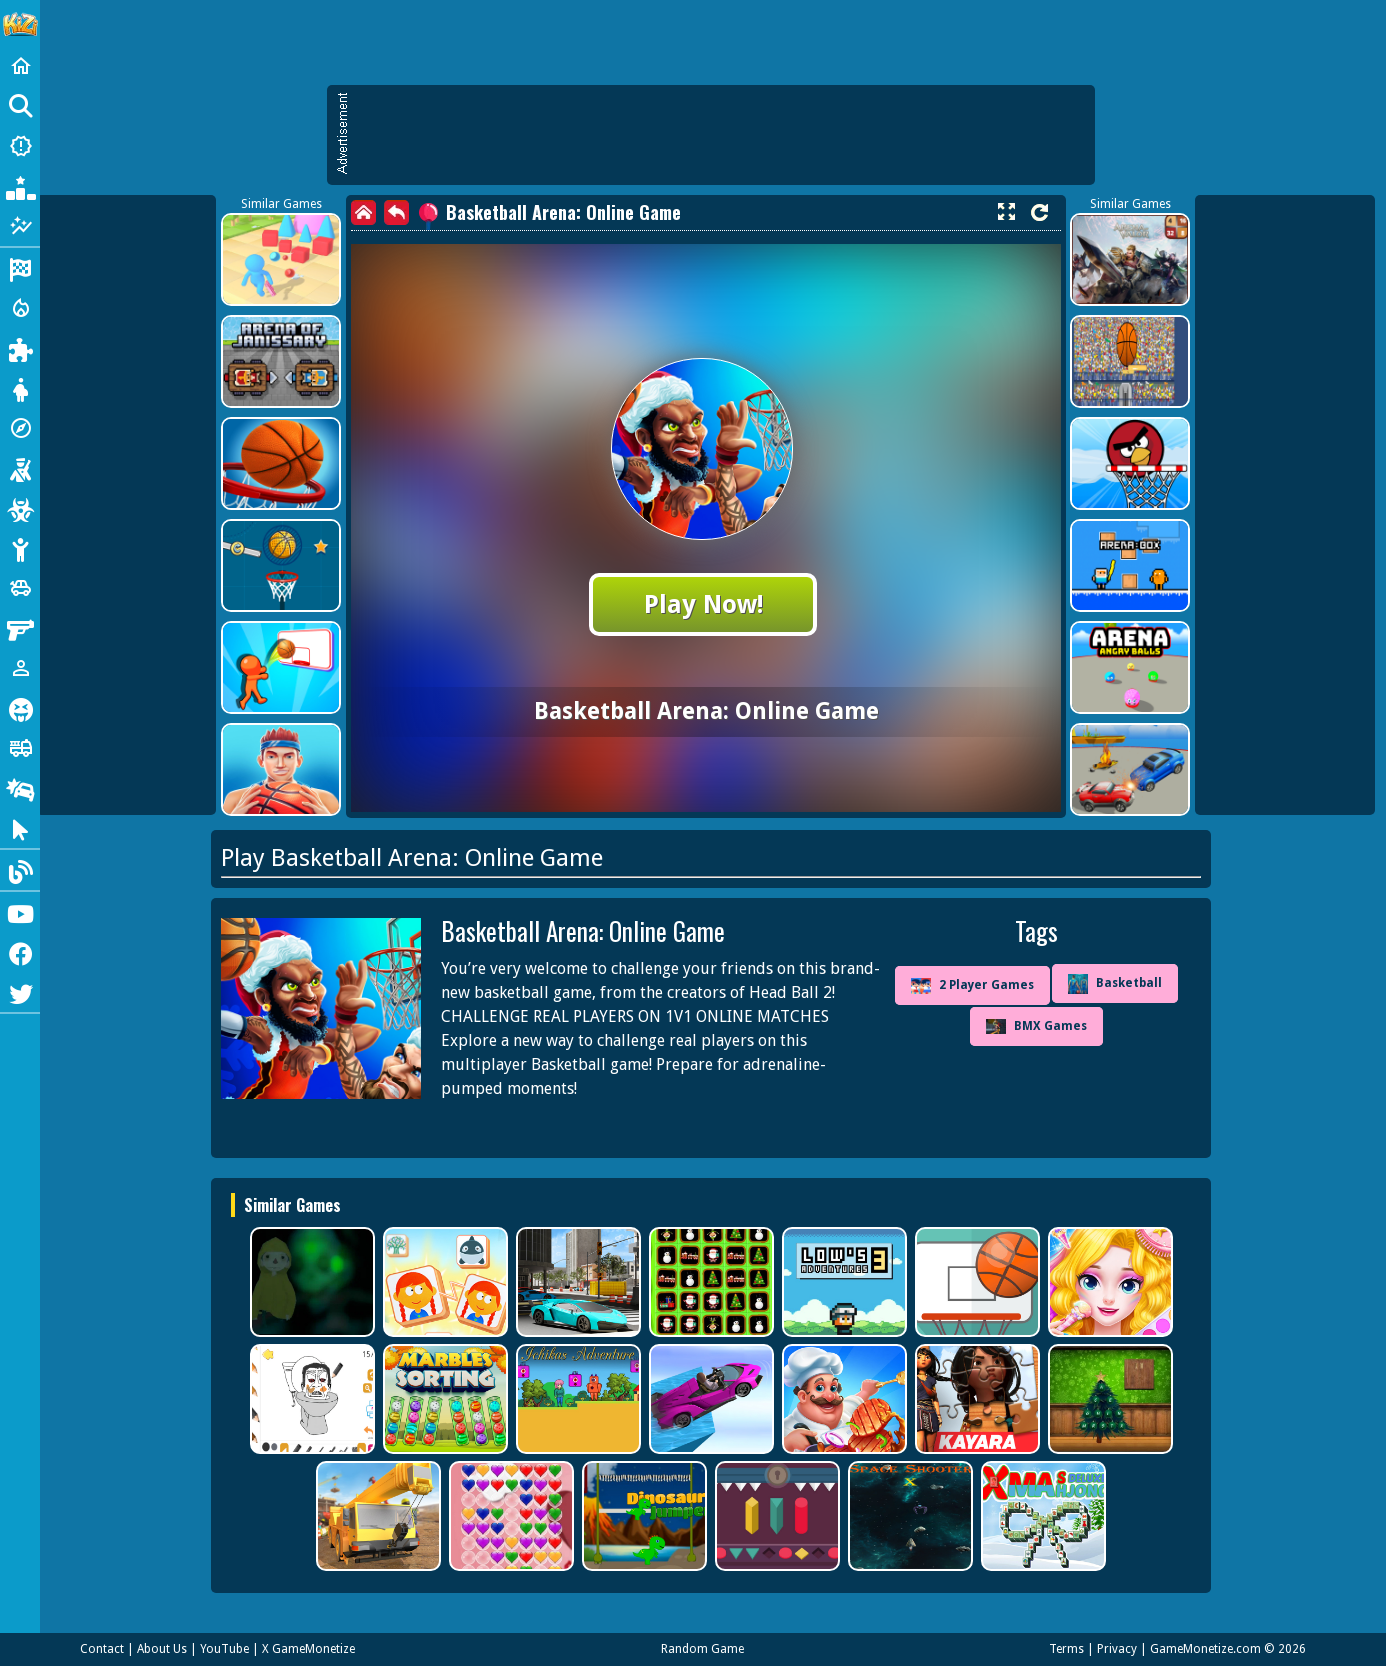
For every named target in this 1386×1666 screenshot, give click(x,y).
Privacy (1117, 1649)
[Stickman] (20, 548)
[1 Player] (20, 668)
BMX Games (1036, 1026)
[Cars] (20, 588)
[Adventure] (20, 428)
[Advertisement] (721, 135)
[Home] (20, 66)
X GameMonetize (308, 1649)
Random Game (702, 1649)
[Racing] (20, 268)
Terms (1066, 1649)
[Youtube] (20, 912)
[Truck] (20, 748)
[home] (363, 212)
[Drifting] (20, 788)
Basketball (1115, 984)
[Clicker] (20, 828)
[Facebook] (20, 952)
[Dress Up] (20, 388)
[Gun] (20, 628)
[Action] (20, 308)
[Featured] (20, 226)
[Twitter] (20, 992)
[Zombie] (20, 508)
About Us (162, 1649)
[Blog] (20, 870)
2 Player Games (972, 986)
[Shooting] (20, 468)
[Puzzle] (20, 348)
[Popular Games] (20, 186)
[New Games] (20, 146)
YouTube (224, 1649)
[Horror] (20, 708)
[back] (396, 212)
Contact (102, 1649)
